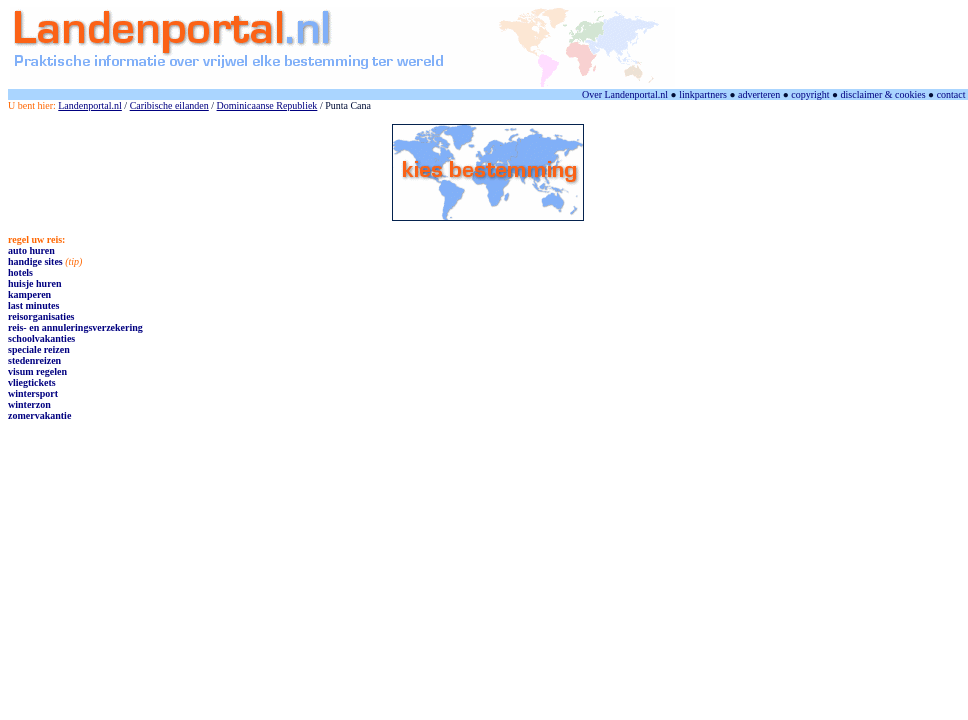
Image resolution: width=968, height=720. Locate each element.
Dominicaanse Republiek (267, 105)
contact (951, 94)
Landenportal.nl (90, 105)
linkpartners (703, 94)
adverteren (759, 94)
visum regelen (37, 371)
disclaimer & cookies (883, 94)
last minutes (33, 305)
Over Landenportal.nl (625, 94)
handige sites (35, 261)
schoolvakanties (41, 338)
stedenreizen (34, 360)
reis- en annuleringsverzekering (75, 327)
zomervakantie (39, 415)
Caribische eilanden (169, 105)
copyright (810, 94)
